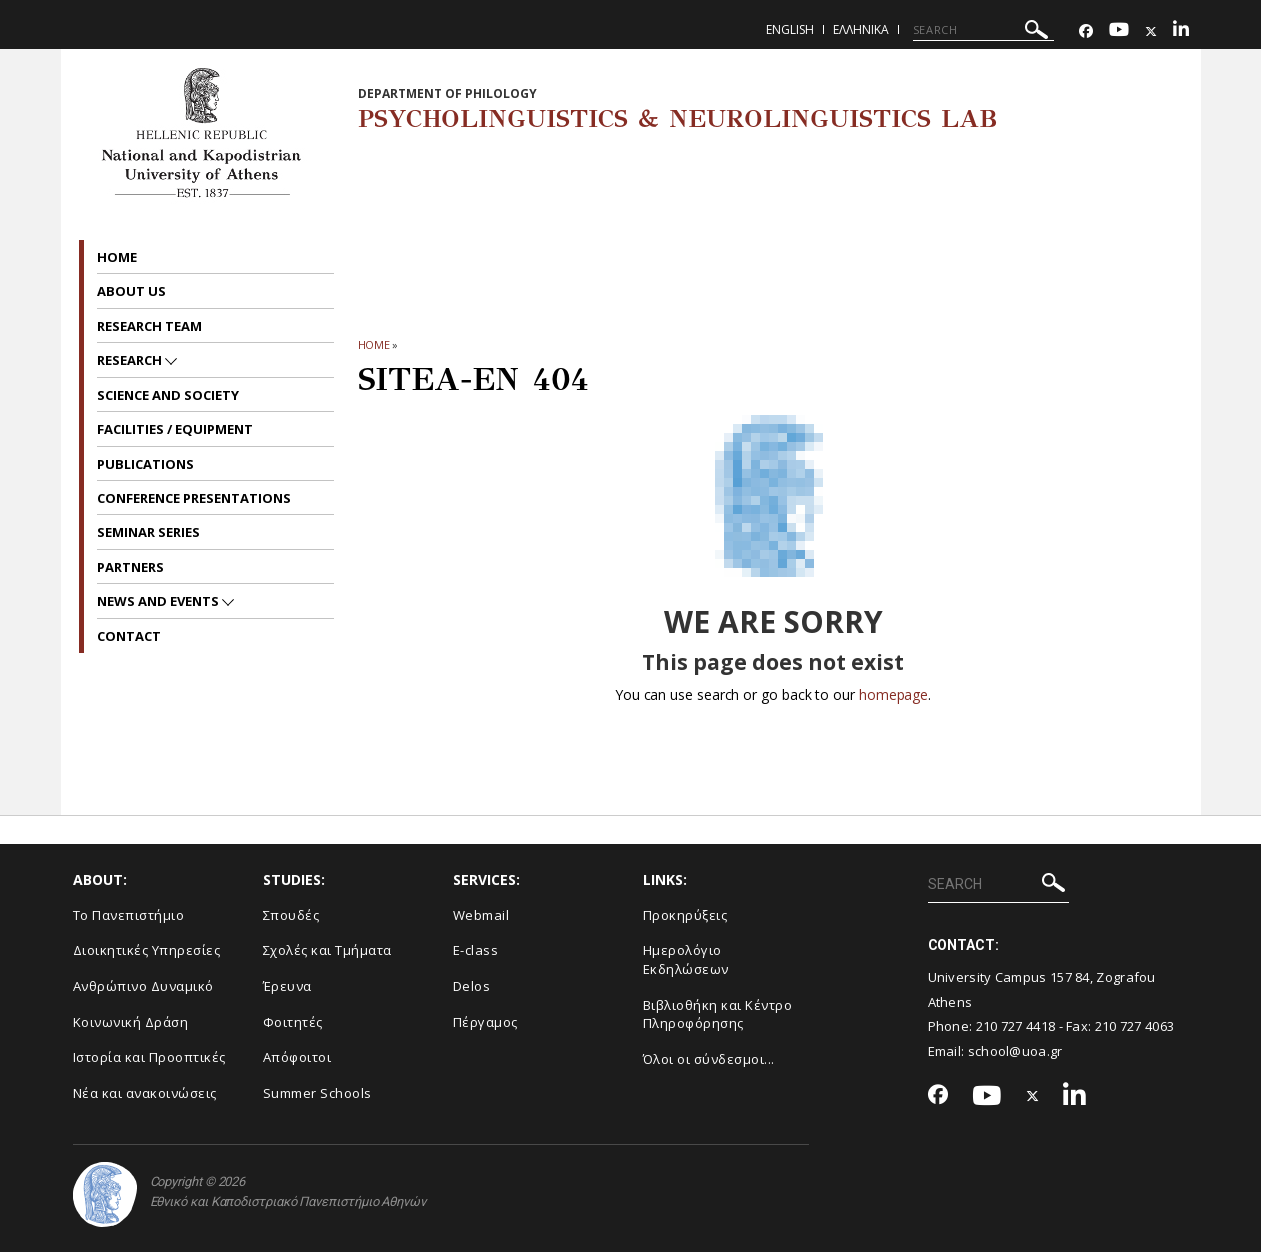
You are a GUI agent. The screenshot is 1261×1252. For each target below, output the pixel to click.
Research (131, 360)
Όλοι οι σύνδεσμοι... (709, 1059)
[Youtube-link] (1119, 31)
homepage (893, 694)
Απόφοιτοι (297, 1057)
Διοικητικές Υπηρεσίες (147, 950)
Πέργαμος (485, 1022)
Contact (129, 636)
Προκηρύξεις (685, 915)
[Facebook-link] (1086, 31)
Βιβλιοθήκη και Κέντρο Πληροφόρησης (718, 1014)
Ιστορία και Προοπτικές (149, 1057)
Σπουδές (291, 915)
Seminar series (148, 532)
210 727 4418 (1016, 1026)
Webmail (481, 915)
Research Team (149, 326)
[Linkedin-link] (1181, 31)
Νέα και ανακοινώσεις (145, 1093)
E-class (476, 950)
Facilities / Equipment (175, 429)
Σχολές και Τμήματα (327, 950)
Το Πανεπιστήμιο (129, 915)
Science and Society (168, 395)
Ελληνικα (861, 29)
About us (131, 291)
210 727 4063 (1135, 1026)
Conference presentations (194, 498)
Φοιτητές (293, 1022)
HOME (374, 344)
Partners (130, 567)
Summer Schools (317, 1093)
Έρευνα (287, 986)
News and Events (159, 601)
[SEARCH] (983, 30)
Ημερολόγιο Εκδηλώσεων (686, 959)
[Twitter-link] (1151, 31)
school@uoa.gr (1015, 1051)
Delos (472, 986)
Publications (145, 464)
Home (117, 257)
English (790, 29)
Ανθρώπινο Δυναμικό (143, 986)
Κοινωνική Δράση (131, 1022)
